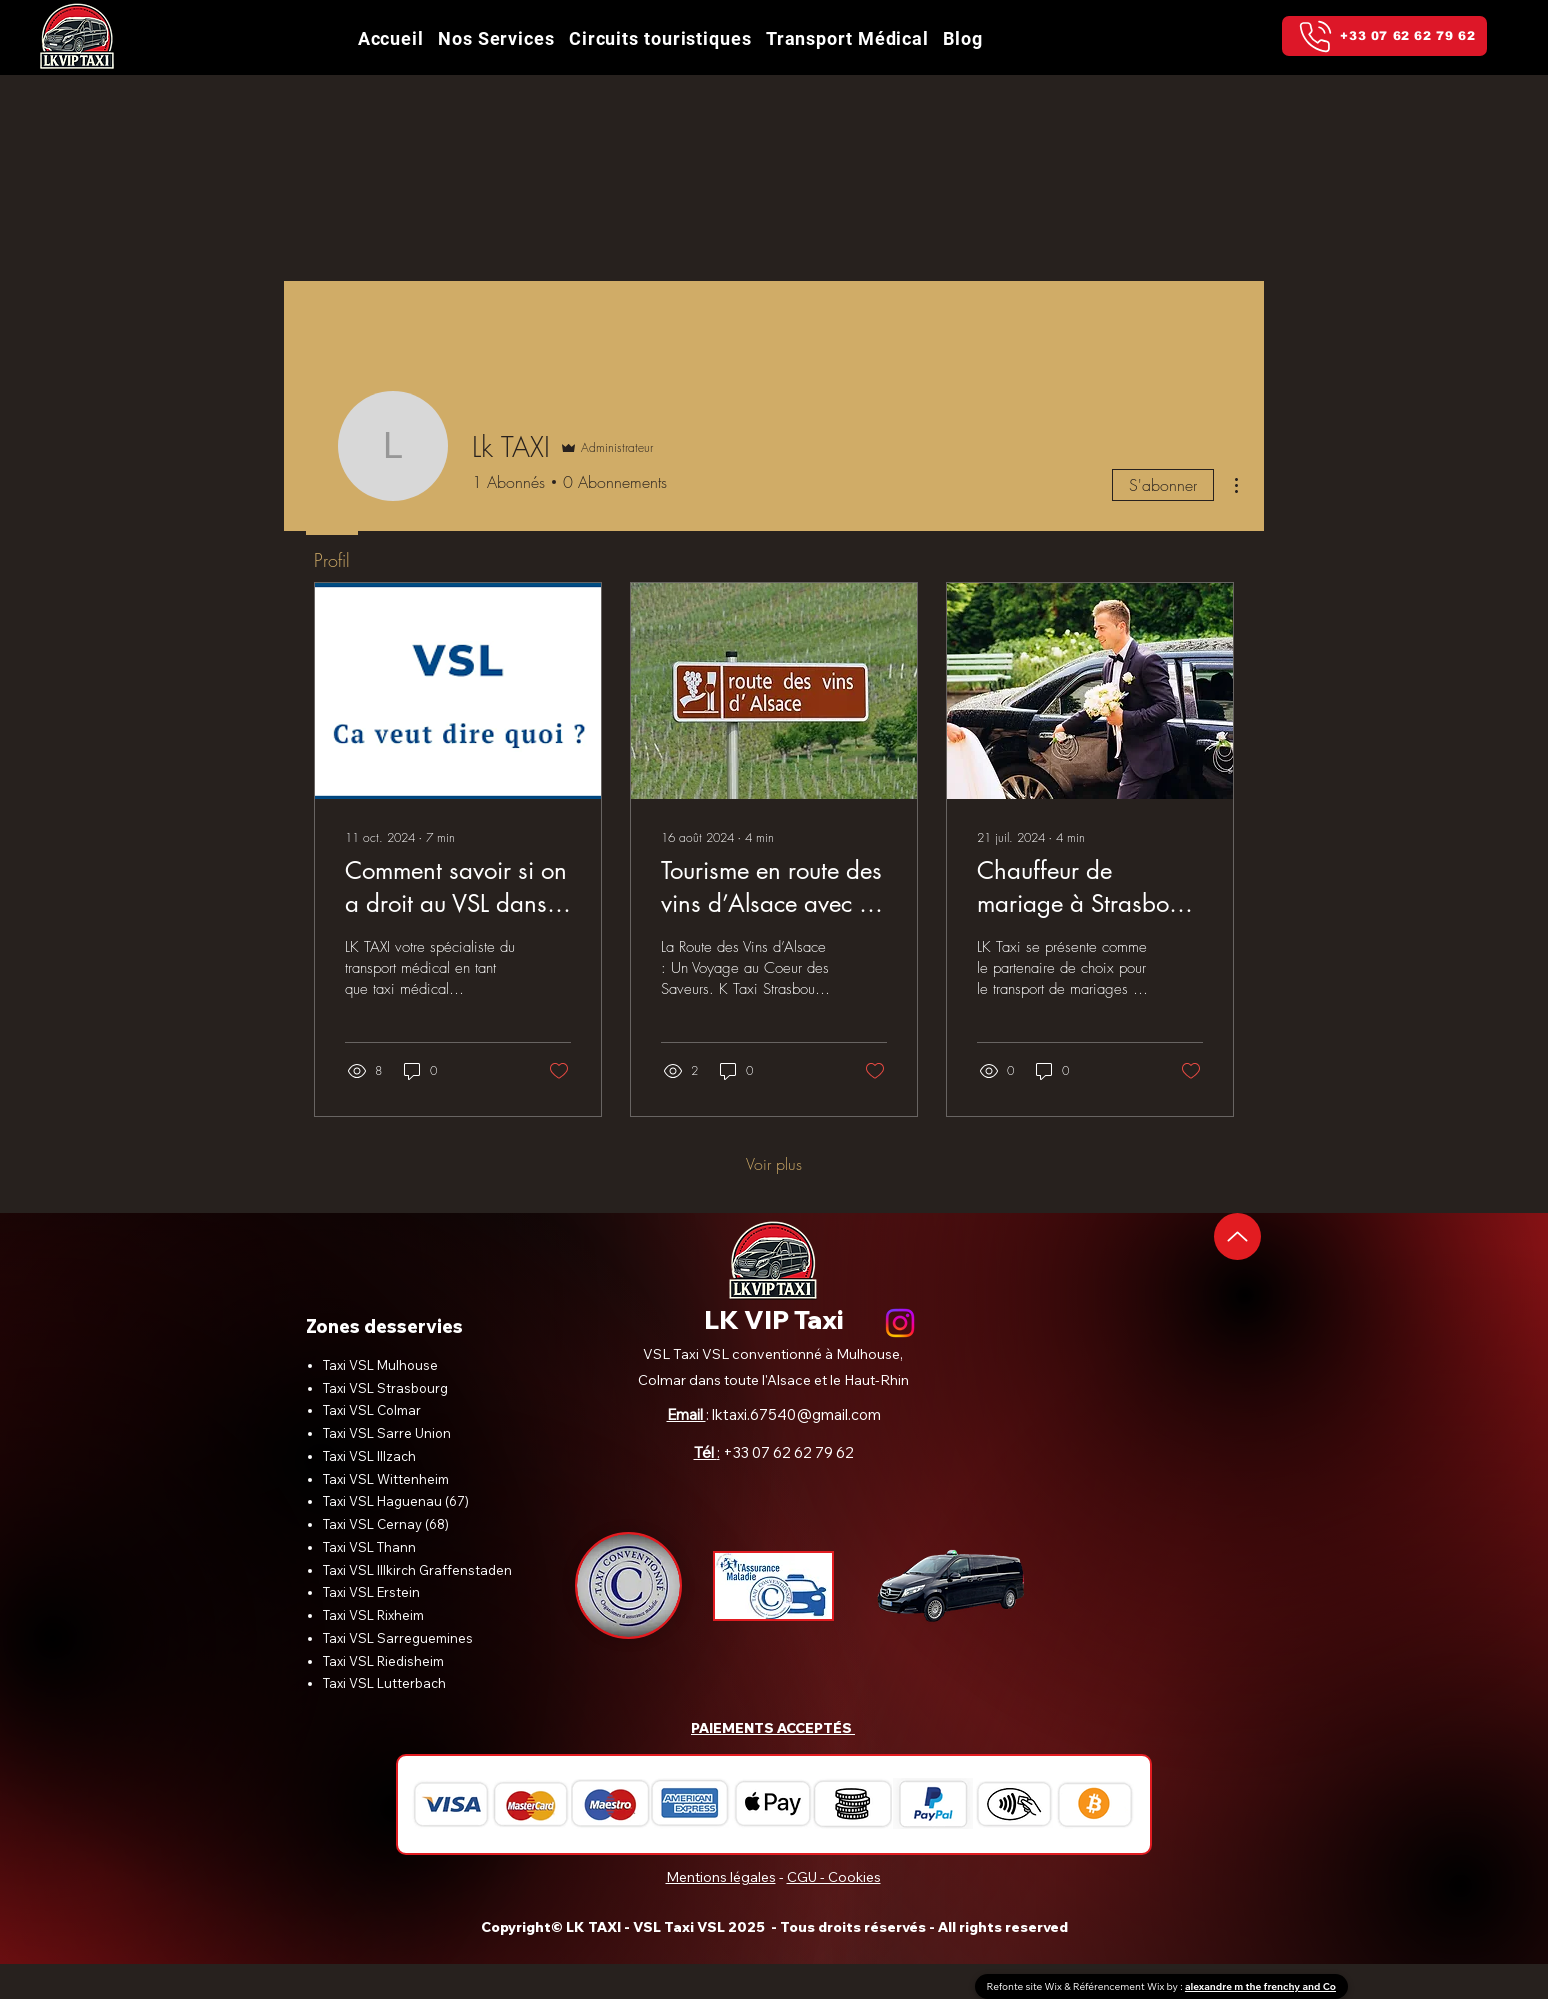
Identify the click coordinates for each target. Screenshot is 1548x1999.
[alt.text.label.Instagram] (900, 1323)
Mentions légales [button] (721, 1877)
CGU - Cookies (834, 1877)
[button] (660, 38)
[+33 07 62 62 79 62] (1384, 36)
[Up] (1237, 1236)
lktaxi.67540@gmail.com (796, 1414)
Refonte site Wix (1026, 1986)
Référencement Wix (1120, 1986)
